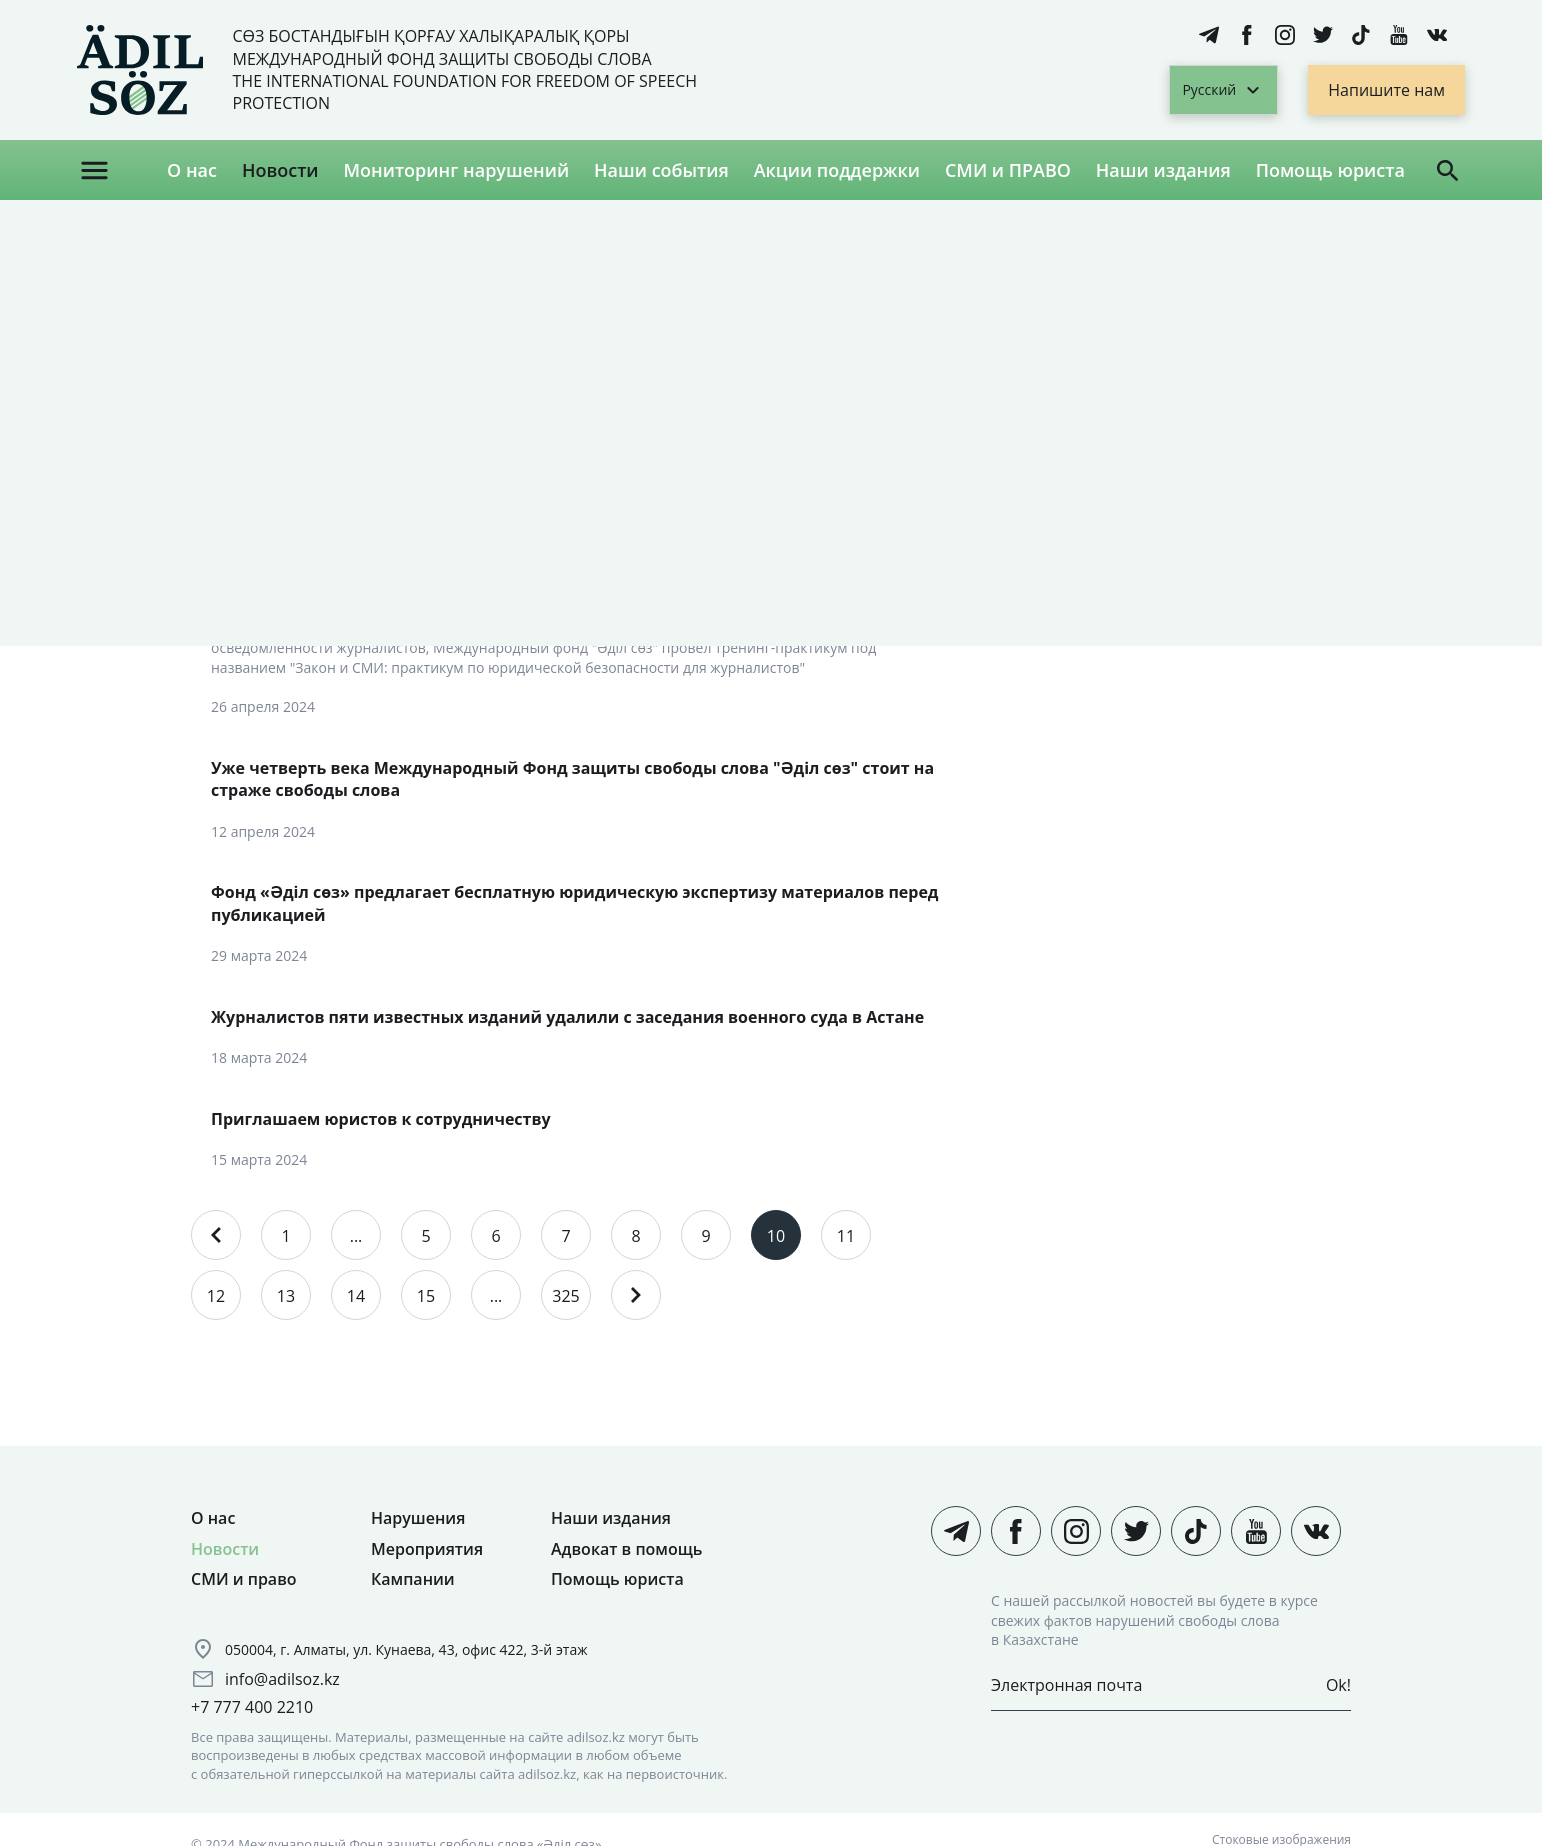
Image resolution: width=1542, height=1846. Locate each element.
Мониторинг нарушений (456, 170)
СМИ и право (244, 1579)
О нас (192, 170)
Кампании (413, 1579)
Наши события (661, 170)
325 (565, 1296)
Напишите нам (1386, 90)
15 (426, 1296)
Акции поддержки (837, 170)
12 (216, 1296)
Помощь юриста (1330, 170)
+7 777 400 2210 (252, 1707)
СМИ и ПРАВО (1008, 170)
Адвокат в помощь (626, 1549)
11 (846, 1236)
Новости (280, 170)
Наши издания (1163, 170)
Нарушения (418, 1518)
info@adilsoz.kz (282, 1679)
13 (286, 1296)
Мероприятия (427, 1549)
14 (356, 1296)
